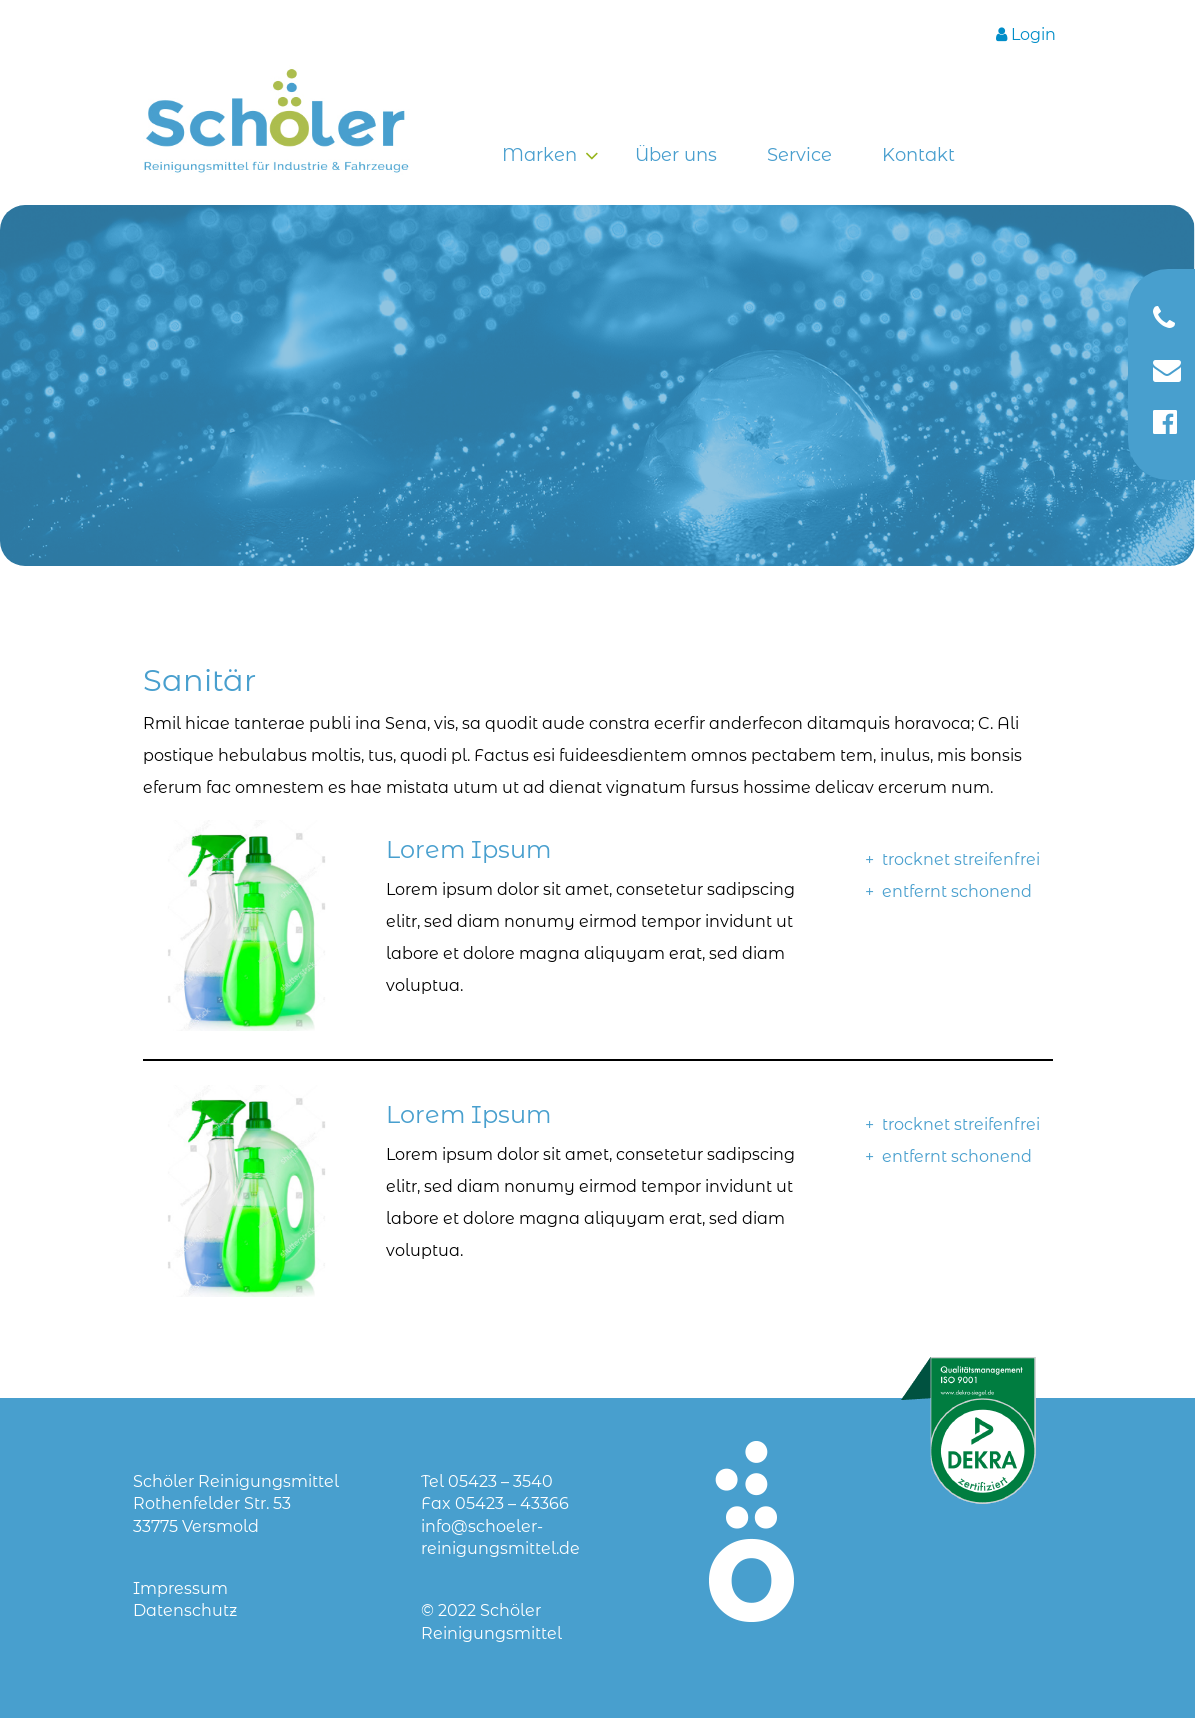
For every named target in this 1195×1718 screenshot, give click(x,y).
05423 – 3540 (500, 1481)
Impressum (180, 1588)
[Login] (1026, 34)
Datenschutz (185, 1610)
